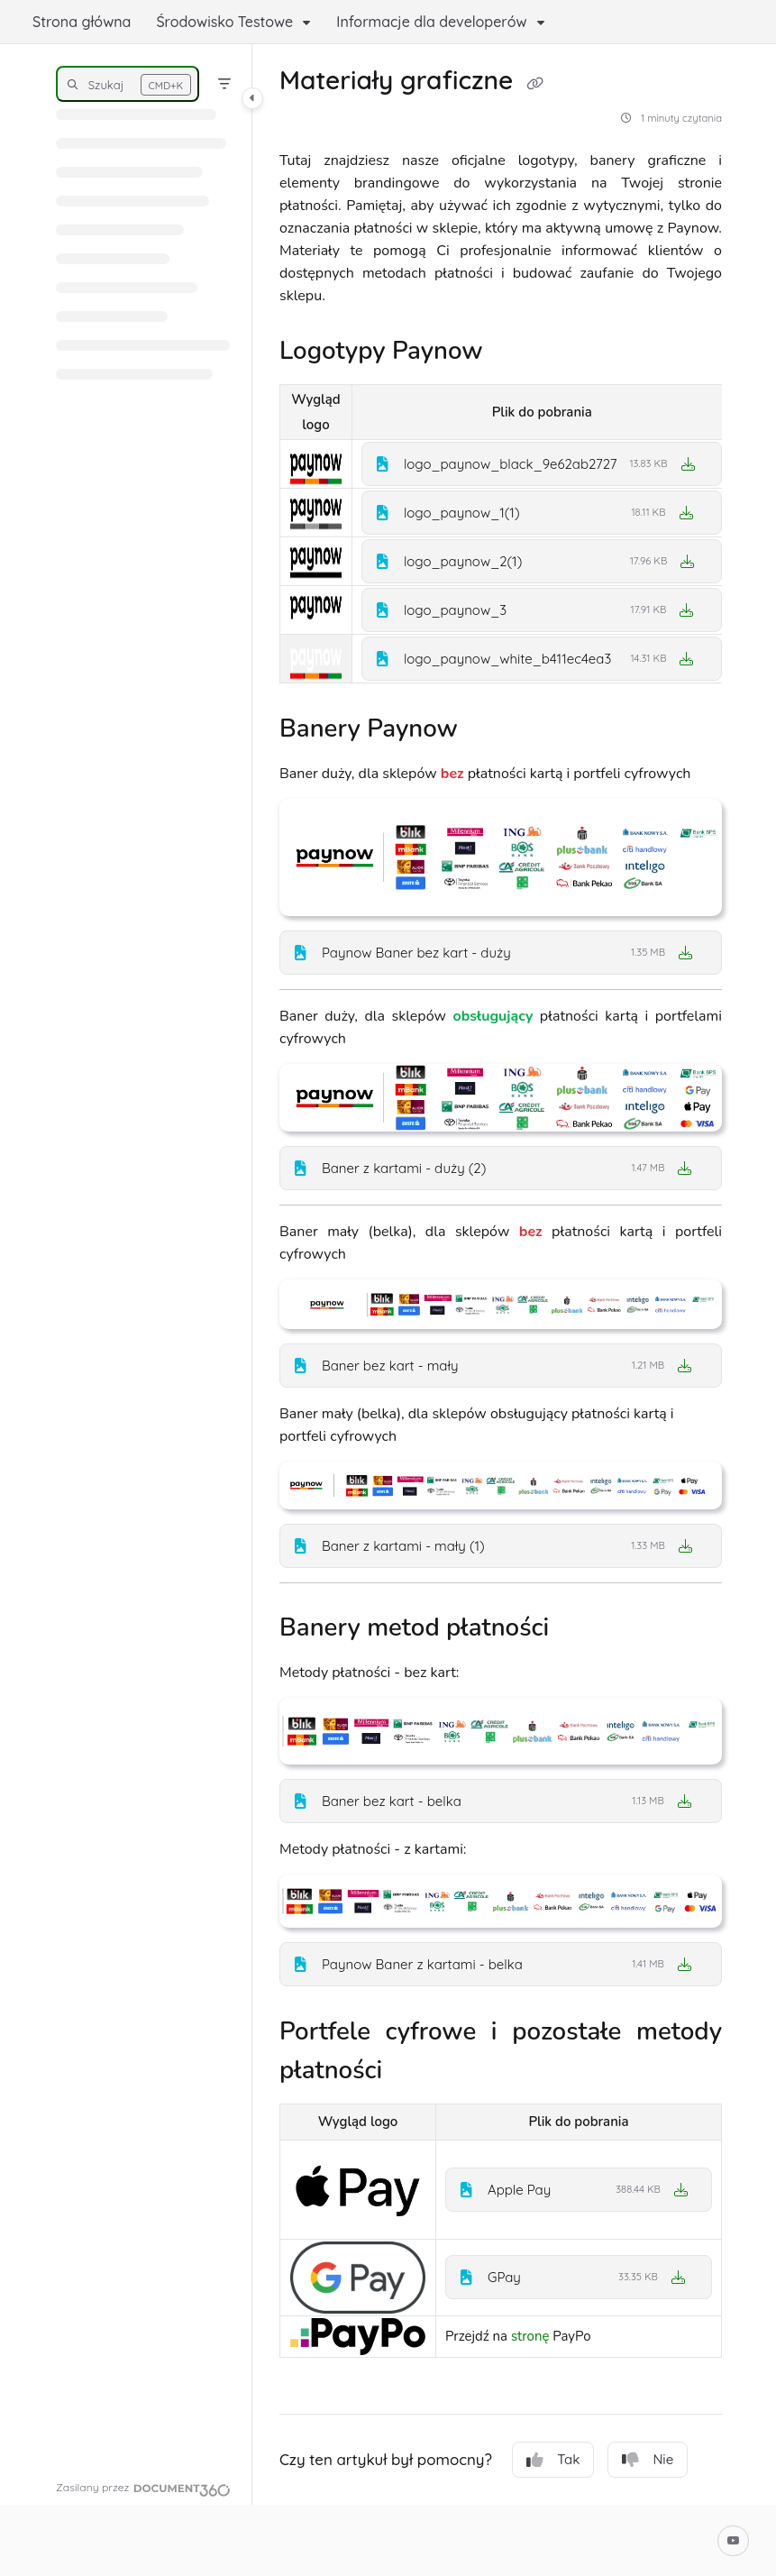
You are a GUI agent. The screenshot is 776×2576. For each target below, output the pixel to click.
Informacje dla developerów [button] (431, 22)
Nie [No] (647, 2460)
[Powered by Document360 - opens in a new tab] (143, 2488)
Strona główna (81, 22)
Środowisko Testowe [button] (224, 22)
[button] (127, 84)
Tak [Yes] (553, 2460)
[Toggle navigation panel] (252, 98)
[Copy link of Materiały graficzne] (534, 83)
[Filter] (224, 84)
